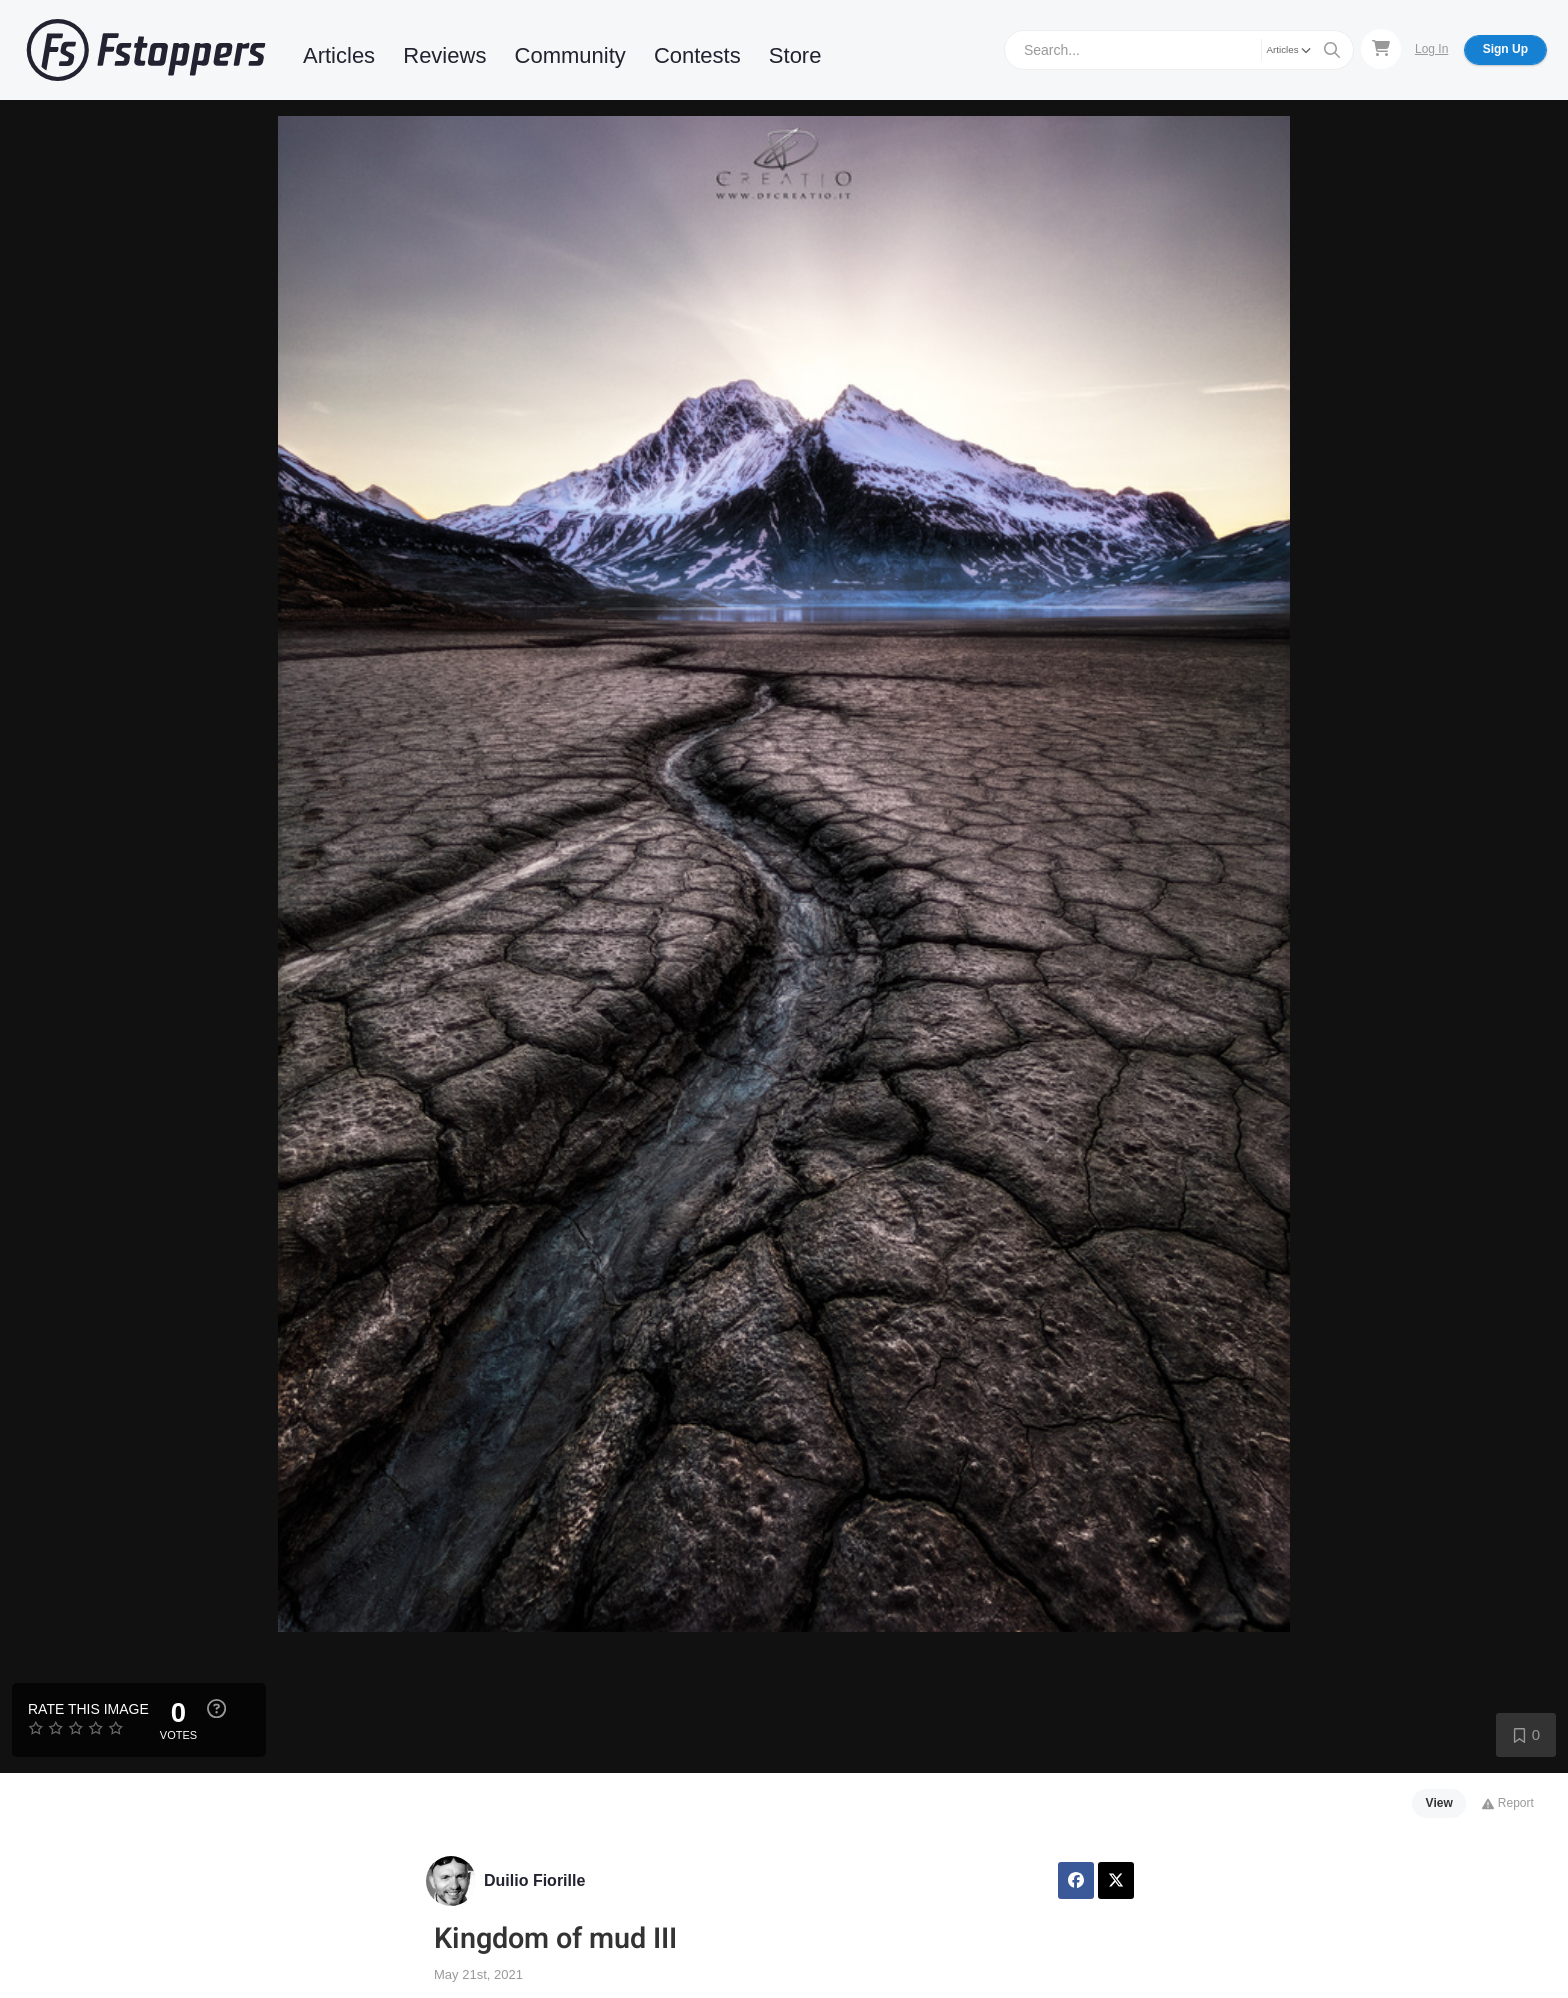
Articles (339, 55)
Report (1507, 1803)
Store (795, 55)
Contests (697, 55)
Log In (1431, 49)
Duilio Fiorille (534, 1880)
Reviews (444, 55)
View (1439, 1803)
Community (570, 55)
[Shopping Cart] (1381, 49)
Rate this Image (88, 1709)
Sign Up (1505, 49)
